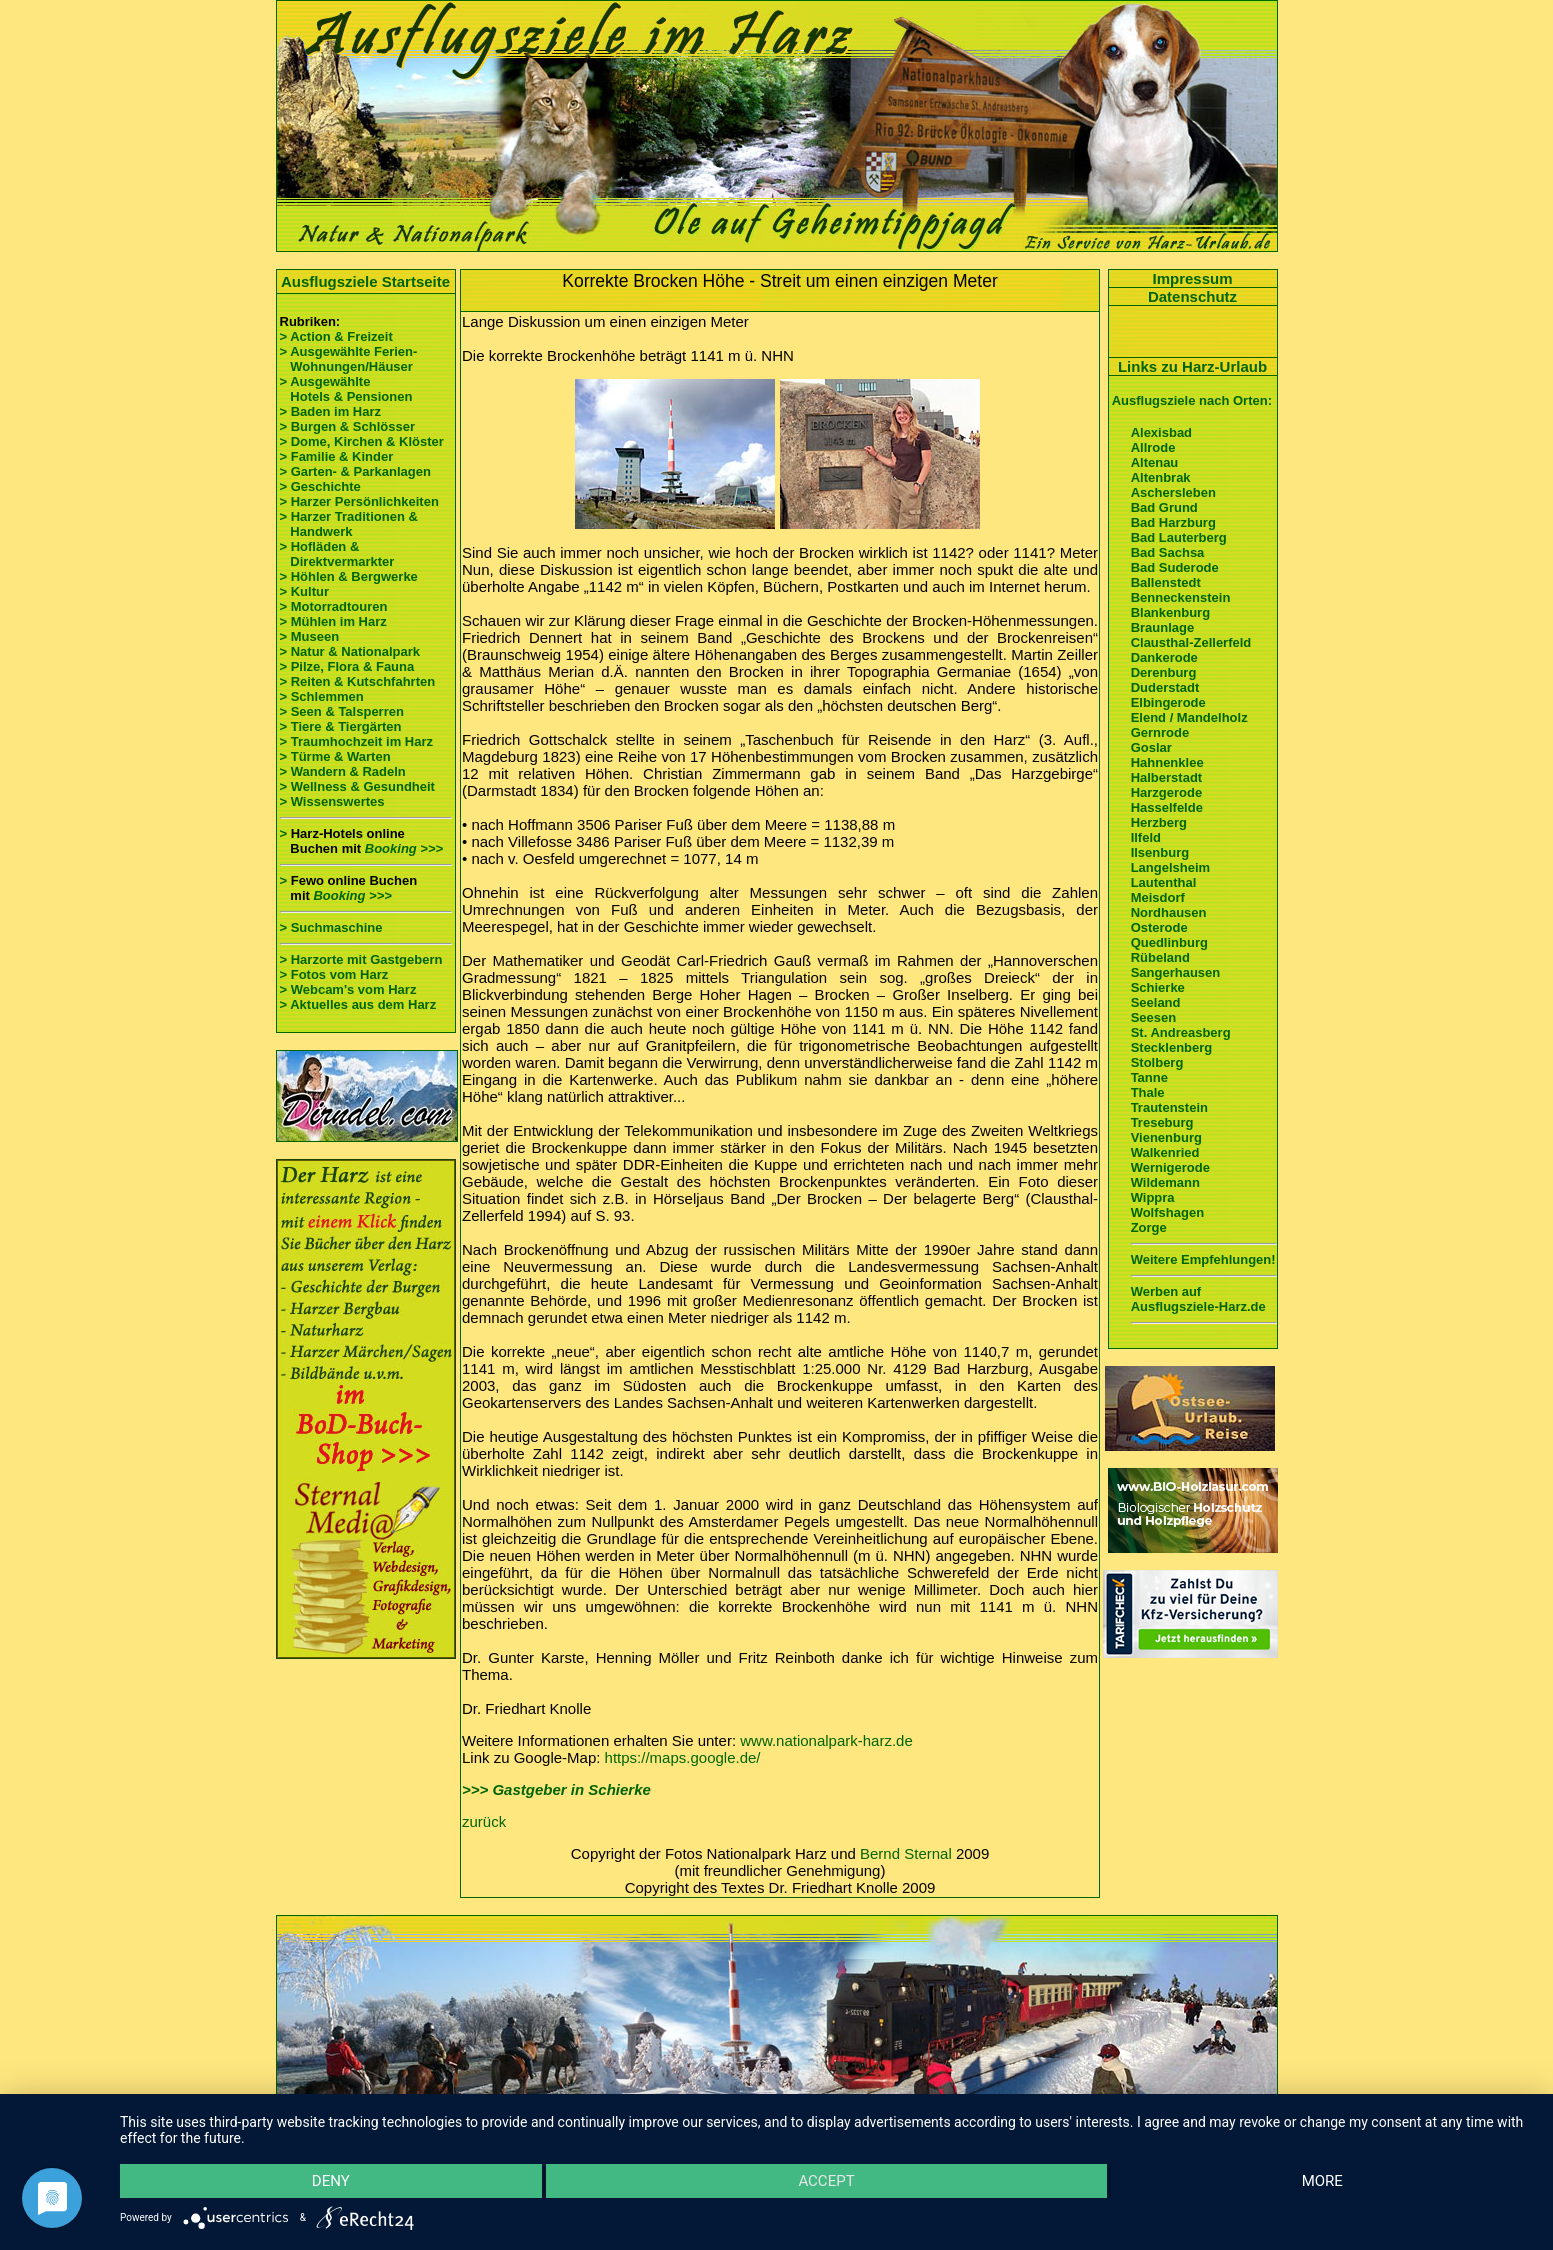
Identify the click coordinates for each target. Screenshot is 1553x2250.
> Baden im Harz (331, 411)
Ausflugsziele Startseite (365, 281)
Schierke (1158, 987)
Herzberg (1159, 822)
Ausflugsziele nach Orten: (1192, 400)
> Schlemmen (322, 696)
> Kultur (304, 591)
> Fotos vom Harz (334, 974)
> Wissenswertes (332, 801)
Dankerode (1164, 657)
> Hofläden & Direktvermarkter (337, 554)
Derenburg (1164, 672)
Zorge (1149, 1227)
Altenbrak (1161, 477)
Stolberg (1157, 1062)
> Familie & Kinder (337, 456)
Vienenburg (1166, 1137)
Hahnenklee (1167, 762)
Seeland (1156, 1002)
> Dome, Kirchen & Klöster (362, 441)
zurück (484, 1821)
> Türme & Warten (335, 756)
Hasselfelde (1167, 807)
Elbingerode (1168, 702)
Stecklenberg (1172, 1047)
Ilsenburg (1160, 852)
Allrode (1153, 447)
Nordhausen (1169, 912)
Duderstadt (1165, 687)
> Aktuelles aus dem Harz (358, 1004)
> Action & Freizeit (336, 336)
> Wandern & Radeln (343, 771)
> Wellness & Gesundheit (357, 786)
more (1322, 2181)
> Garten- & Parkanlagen (355, 471)
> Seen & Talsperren (342, 711)
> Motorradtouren (334, 606)
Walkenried (1165, 1152)
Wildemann (1165, 1182)
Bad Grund (1164, 507)
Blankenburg (1170, 612)
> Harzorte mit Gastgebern (361, 959)
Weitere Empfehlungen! (1203, 1259)
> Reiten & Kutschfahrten (358, 681)
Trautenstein (1169, 1107)
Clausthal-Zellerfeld (1191, 642)
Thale (1148, 1092)
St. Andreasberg (1181, 1032)
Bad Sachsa (1168, 552)
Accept (826, 2181)
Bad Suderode (1175, 567)
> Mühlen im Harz (333, 621)
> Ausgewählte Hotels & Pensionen (346, 389)
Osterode (1159, 927)
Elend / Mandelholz (1189, 717)
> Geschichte (320, 486)
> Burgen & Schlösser (347, 426)
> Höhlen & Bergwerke (349, 576)
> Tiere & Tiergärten (341, 726)
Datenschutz (1192, 296)
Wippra (1153, 1197)
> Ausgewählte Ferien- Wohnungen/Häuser (350, 359)
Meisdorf (1158, 897)
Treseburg (1162, 1122)
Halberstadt (1167, 777)
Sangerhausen (1176, 972)
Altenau (1155, 462)
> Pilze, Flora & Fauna (347, 666)
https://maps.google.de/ (683, 1757)
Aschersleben (1173, 492)
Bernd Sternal (906, 1853)
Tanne (1149, 1077)
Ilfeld (1146, 837)
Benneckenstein (1181, 597)
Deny (331, 2181)
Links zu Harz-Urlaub (1192, 366)
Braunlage (1163, 627)
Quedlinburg (1169, 942)
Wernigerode (1170, 1167)
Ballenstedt (1166, 582)
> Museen (310, 636)
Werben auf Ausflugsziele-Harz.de (1198, 1299)
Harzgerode (1167, 792)
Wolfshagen (1167, 1212)
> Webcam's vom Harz (348, 989)
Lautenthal (1164, 882)
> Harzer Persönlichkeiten (359, 501)
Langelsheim (1170, 867)
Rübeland (1160, 957)
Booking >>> (404, 848)
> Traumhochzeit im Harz (357, 741)
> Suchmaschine (331, 927)
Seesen (1154, 1017)
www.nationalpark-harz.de (826, 1740)
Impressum (1192, 278)
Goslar (1151, 747)
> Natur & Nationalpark (350, 651)
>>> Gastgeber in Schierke (556, 1789)
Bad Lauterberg (1179, 537)
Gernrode (1160, 732)
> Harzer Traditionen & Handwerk (349, 524)
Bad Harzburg (1173, 522)
